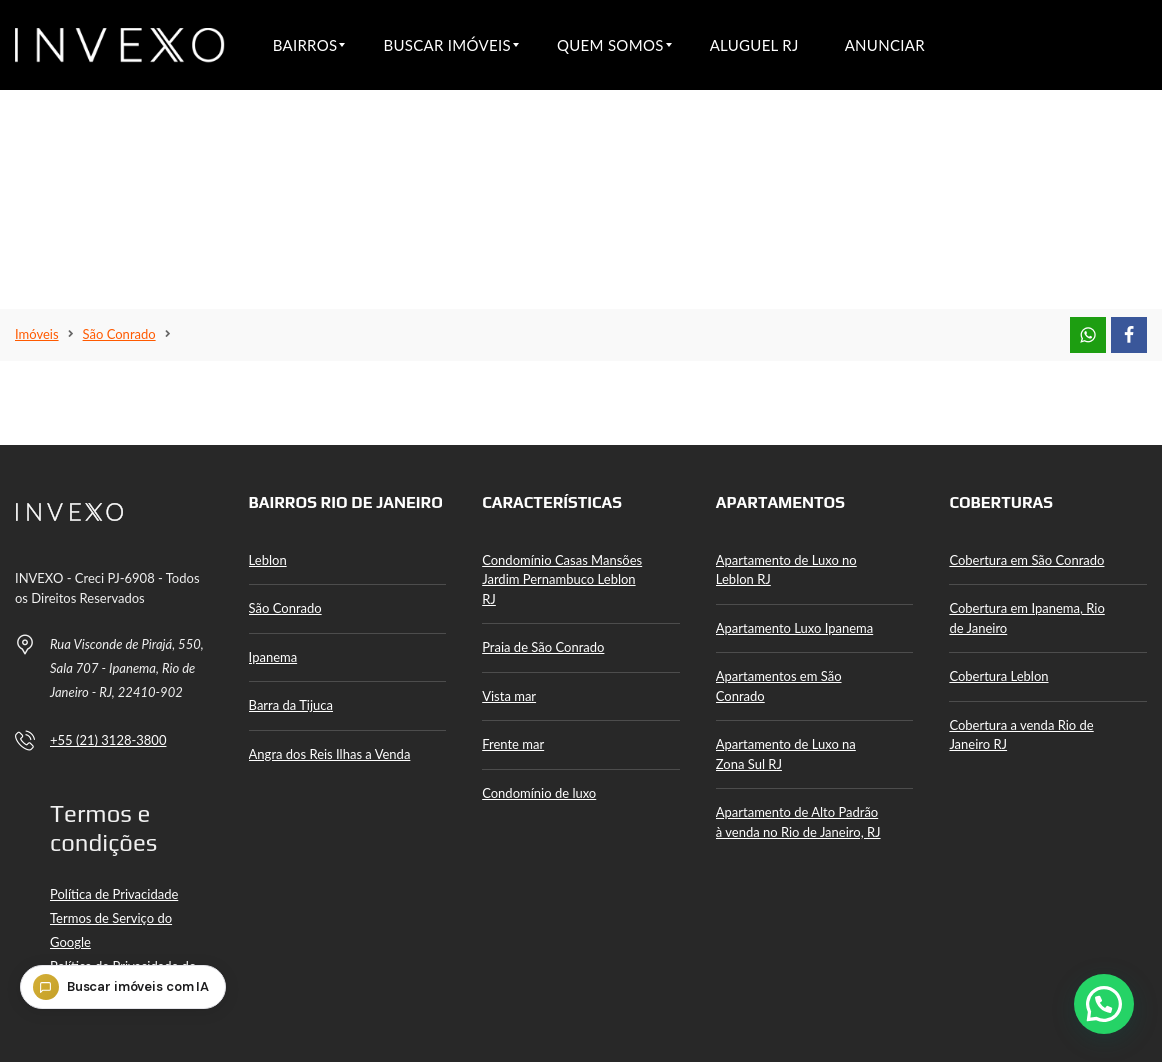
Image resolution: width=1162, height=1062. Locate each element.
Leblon (268, 560)
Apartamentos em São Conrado (779, 686)
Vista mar (509, 696)
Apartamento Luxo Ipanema (794, 628)
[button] (1104, 1004)
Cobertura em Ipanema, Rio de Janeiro (1026, 618)
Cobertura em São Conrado (1026, 560)
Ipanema (273, 657)
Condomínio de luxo (539, 793)
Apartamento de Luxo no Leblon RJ (786, 570)
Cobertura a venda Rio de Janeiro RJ (1021, 735)
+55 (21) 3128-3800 (108, 740)
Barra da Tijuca (291, 705)
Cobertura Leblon (998, 676)
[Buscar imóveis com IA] (129, 1015)
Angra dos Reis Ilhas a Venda (330, 754)
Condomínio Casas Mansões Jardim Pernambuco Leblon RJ (562, 579)
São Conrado (285, 608)
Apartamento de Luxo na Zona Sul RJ (786, 754)
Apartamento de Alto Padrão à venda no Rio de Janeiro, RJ (798, 822)
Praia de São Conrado (543, 647)
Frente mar (513, 744)
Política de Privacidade (114, 894)
